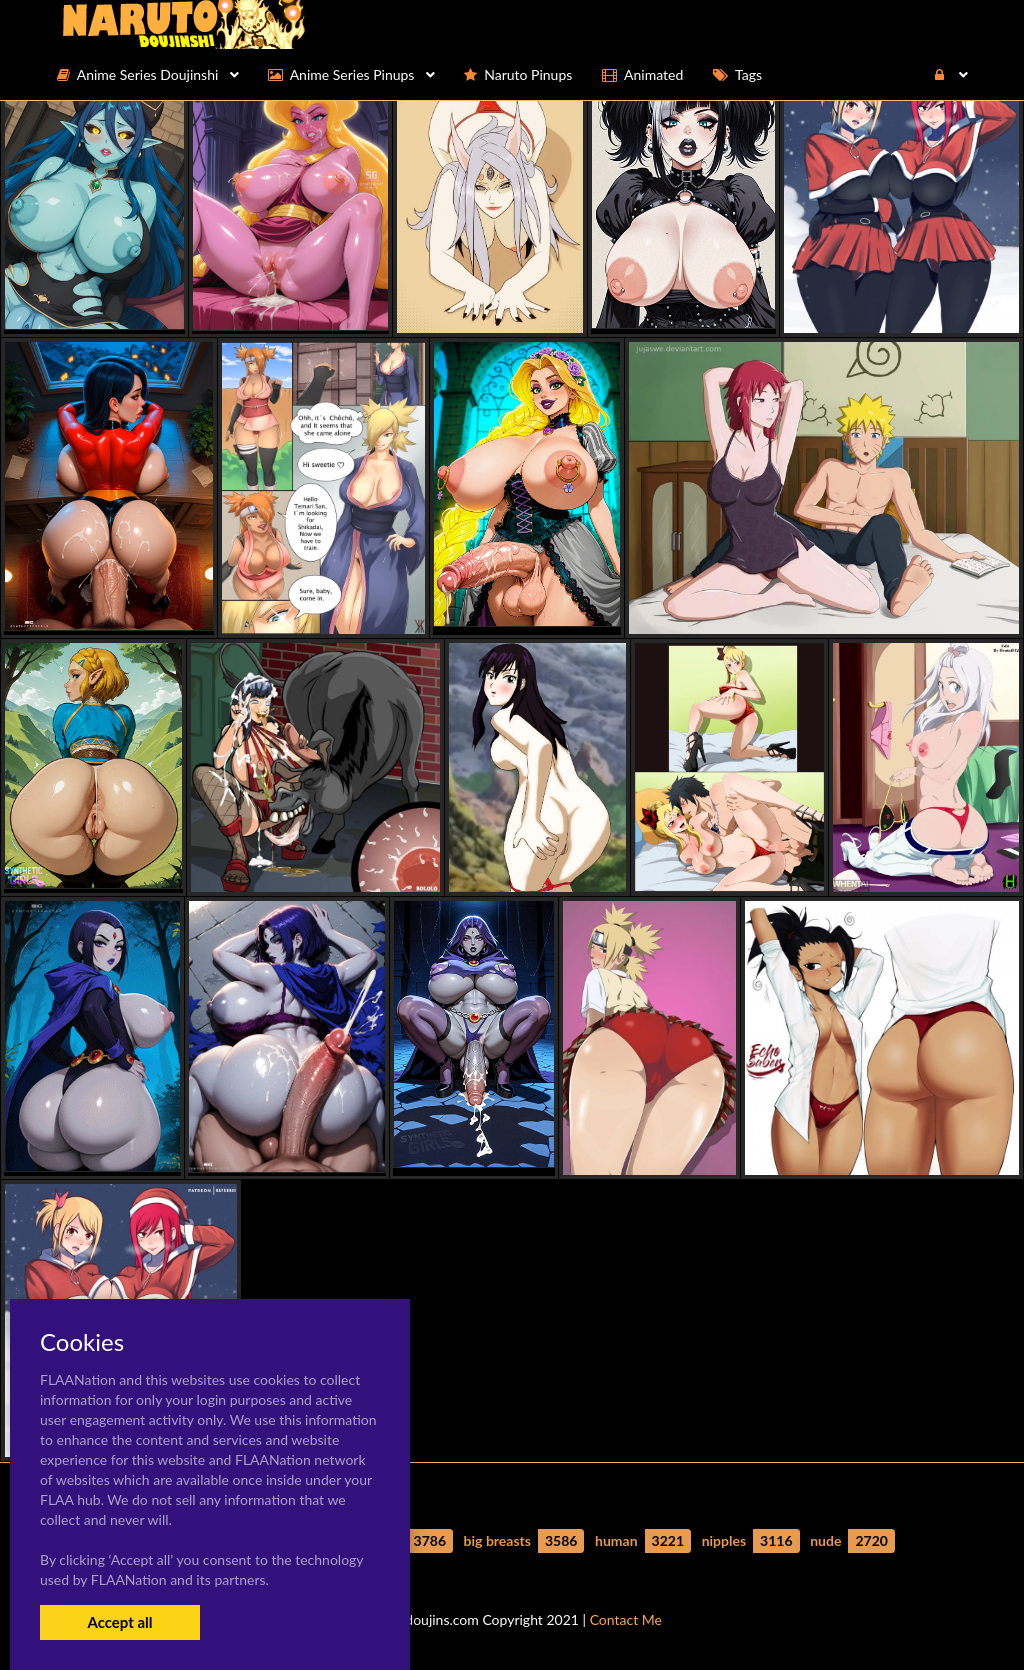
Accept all (119, 1622)
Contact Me (626, 1619)
